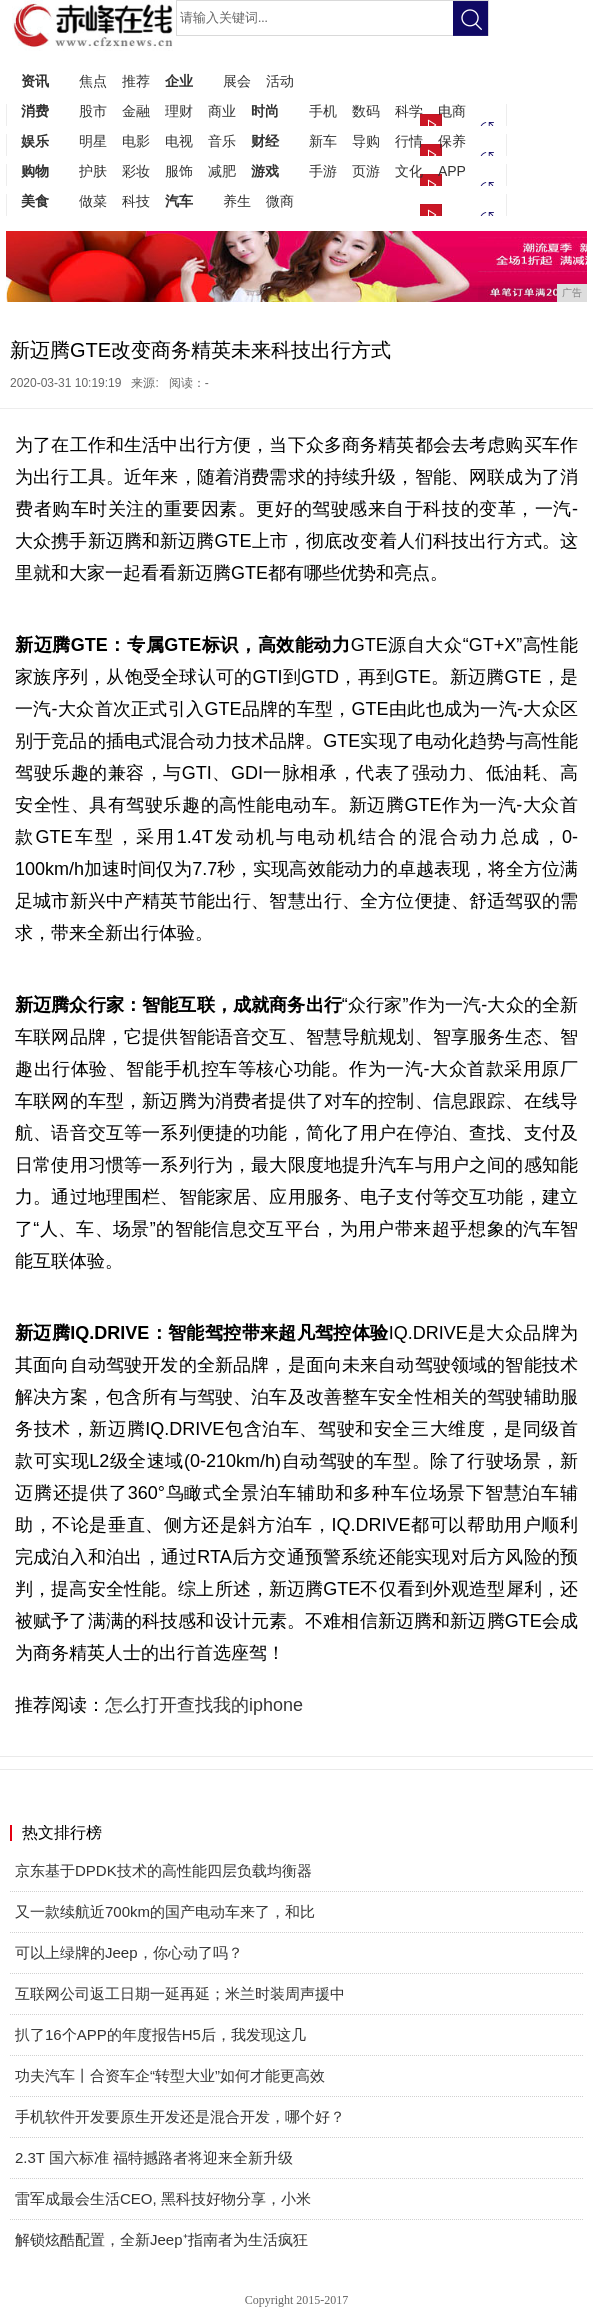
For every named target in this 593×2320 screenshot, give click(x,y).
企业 (179, 81)
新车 (323, 141)
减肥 (222, 171)
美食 (35, 201)
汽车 (179, 201)
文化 (409, 171)
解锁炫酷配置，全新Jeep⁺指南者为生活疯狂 (161, 2239)
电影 (136, 141)
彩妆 (136, 171)
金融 (136, 111)
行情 (409, 141)
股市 (93, 111)
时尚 (265, 111)
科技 (136, 201)
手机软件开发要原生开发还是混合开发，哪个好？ (180, 2116)
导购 (366, 141)
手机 (323, 111)
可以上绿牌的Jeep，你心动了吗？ (129, 1952)
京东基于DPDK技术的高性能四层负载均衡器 (163, 1870)
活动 (280, 81)
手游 (323, 171)
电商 (452, 111)
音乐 (222, 141)
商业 (222, 111)
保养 (452, 141)
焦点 (93, 81)
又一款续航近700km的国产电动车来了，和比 (165, 1911)
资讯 (35, 81)
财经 (265, 141)
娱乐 (35, 141)
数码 (366, 111)
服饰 (179, 171)
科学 (409, 111)
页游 (366, 171)
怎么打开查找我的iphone (204, 1705)
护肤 (93, 171)
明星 (93, 141)
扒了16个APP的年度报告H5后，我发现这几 (160, 2034)
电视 (179, 141)
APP (452, 171)
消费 (35, 111)
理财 (179, 111)
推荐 (136, 81)
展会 (237, 81)
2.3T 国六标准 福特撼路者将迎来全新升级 (154, 2157)
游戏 (265, 171)
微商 (280, 201)
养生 (237, 201)
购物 (35, 171)
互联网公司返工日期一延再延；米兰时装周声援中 (180, 1993)
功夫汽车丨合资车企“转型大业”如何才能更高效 (170, 2075)
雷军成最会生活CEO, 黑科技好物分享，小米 (163, 2198)
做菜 (93, 201)
